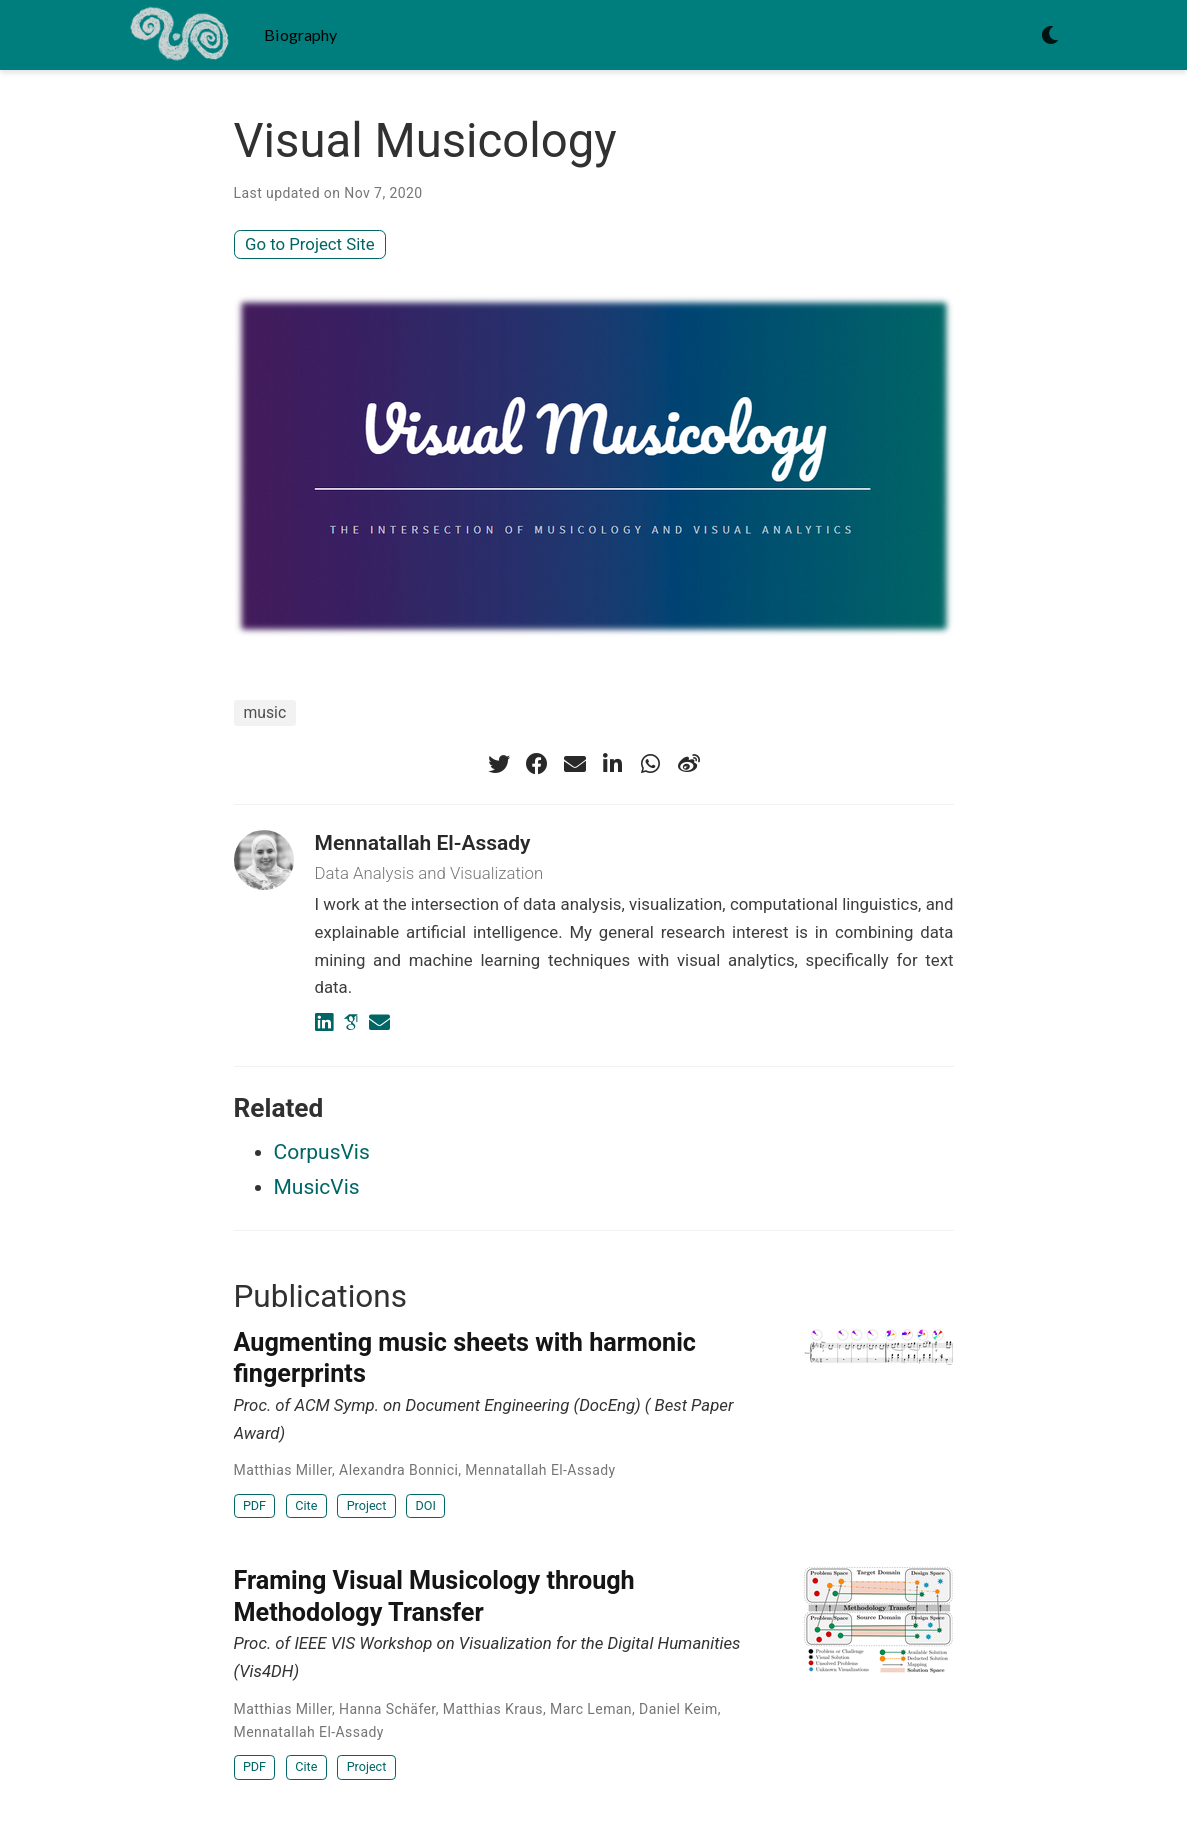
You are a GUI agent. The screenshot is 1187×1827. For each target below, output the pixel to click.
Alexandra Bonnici (398, 1470)
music (265, 712)
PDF (254, 1505)
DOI (426, 1505)
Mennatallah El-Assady (423, 843)
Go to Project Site (310, 244)
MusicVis (317, 1187)
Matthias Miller (283, 1470)
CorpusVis (322, 1152)
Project (367, 1505)
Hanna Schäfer (387, 1709)
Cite (306, 1505)
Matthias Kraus (493, 1709)
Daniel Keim (678, 1709)
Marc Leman (591, 1709)
